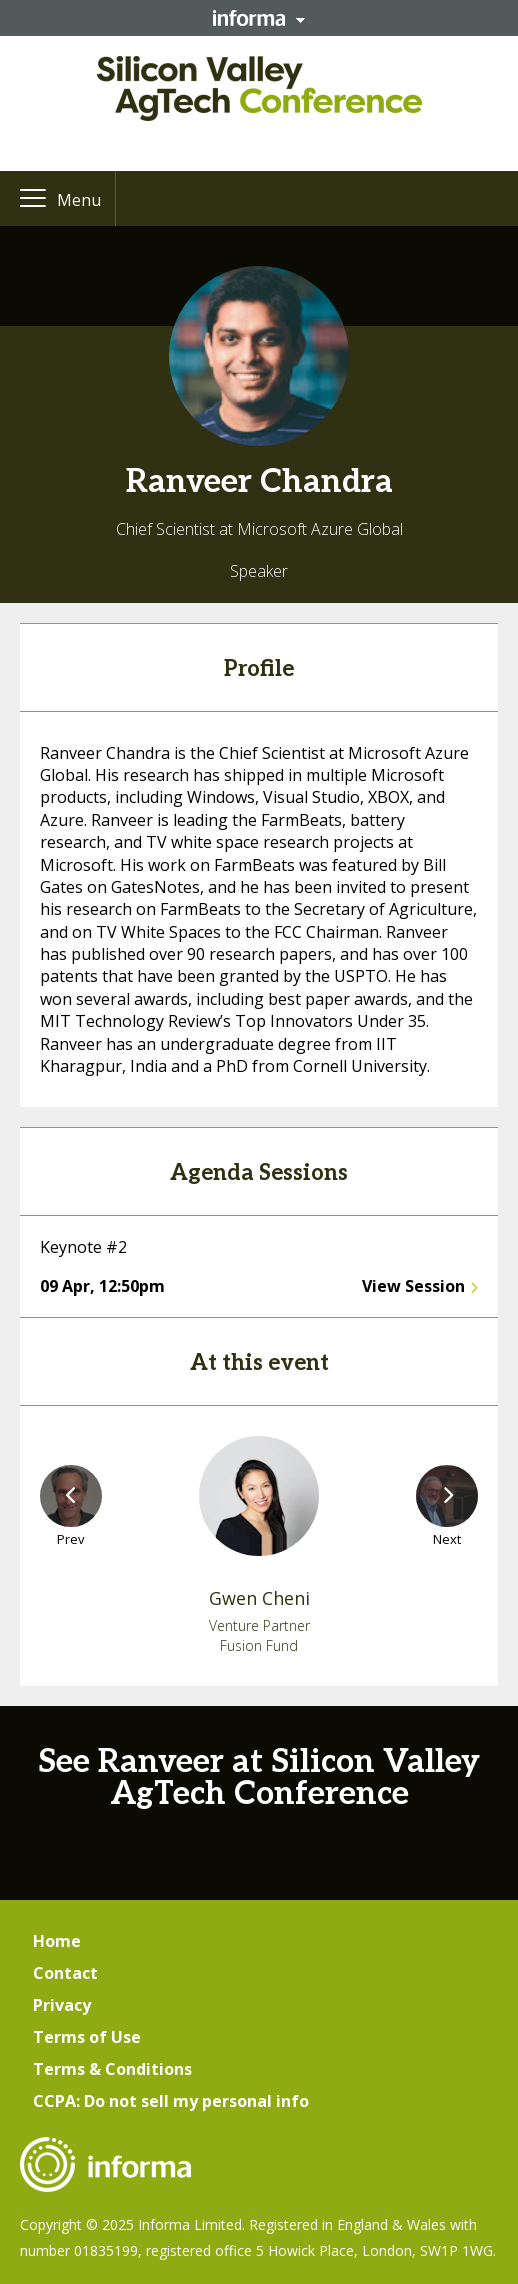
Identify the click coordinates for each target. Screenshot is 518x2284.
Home (57, 1941)
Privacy (62, 2005)
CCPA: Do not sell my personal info (171, 2101)
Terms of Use (87, 2037)
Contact (65, 1973)
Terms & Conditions (112, 2069)
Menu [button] (79, 200)
